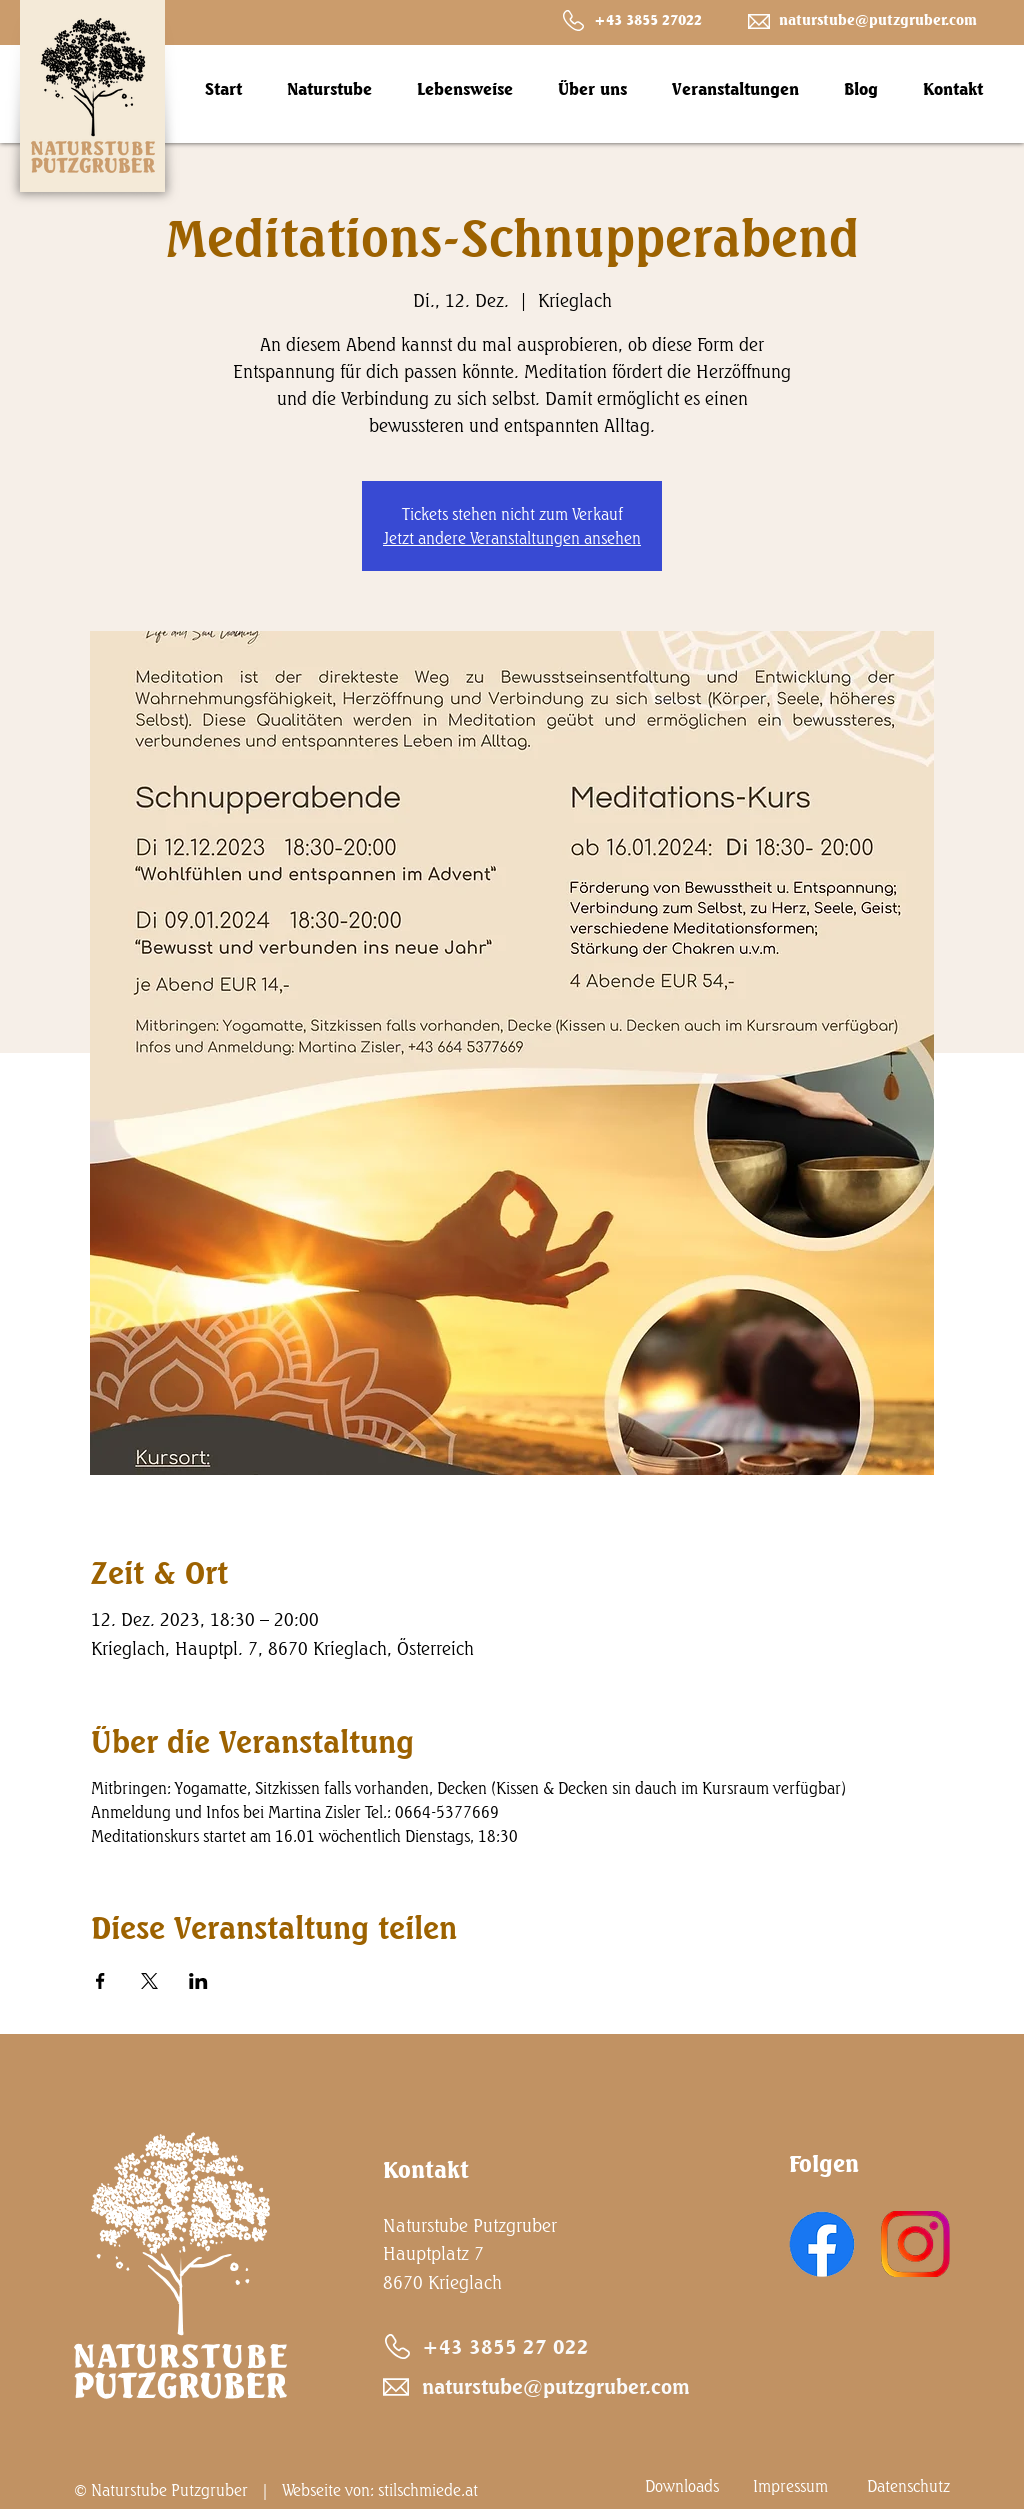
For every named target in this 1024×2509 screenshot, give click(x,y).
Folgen (824, 2163)
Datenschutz (908, 2486)
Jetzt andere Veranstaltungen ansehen (512, 538)
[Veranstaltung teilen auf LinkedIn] (198, 1981)
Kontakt (426, 2169)
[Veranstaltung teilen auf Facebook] (100, 1981)
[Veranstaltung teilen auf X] (149, 1981)
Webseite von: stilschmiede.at (380, 2490)
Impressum (790, 2486)
